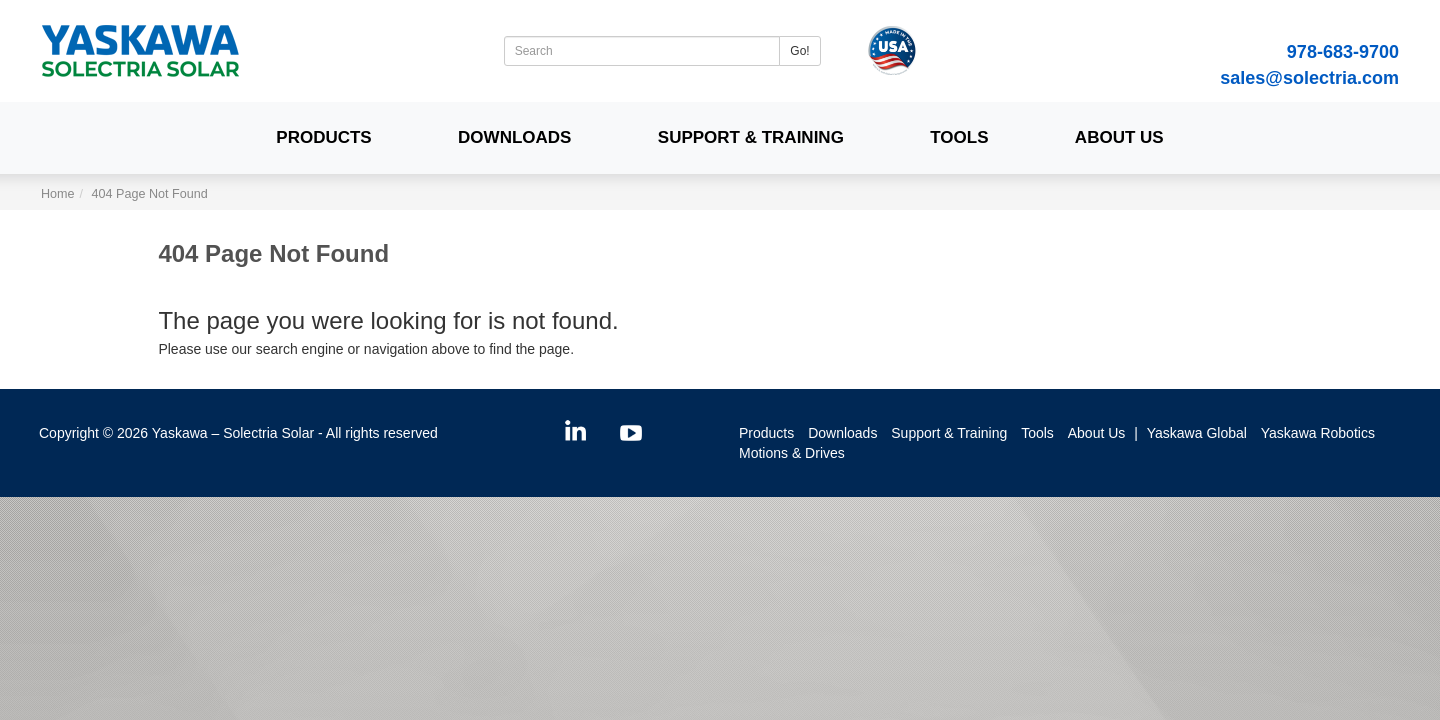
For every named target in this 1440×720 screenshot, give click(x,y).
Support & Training (751, 137)
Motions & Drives (792, 453)
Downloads (514, 137)
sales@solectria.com (1309, 78)
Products (323, 137)
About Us (1119, 137)
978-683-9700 (1343, 52)
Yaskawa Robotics (1318, 433)
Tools (959, 137)
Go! (799, 51)
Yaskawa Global (1197, 433)
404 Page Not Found (150, 194)
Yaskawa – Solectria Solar (233, 433)
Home (58, 194)
